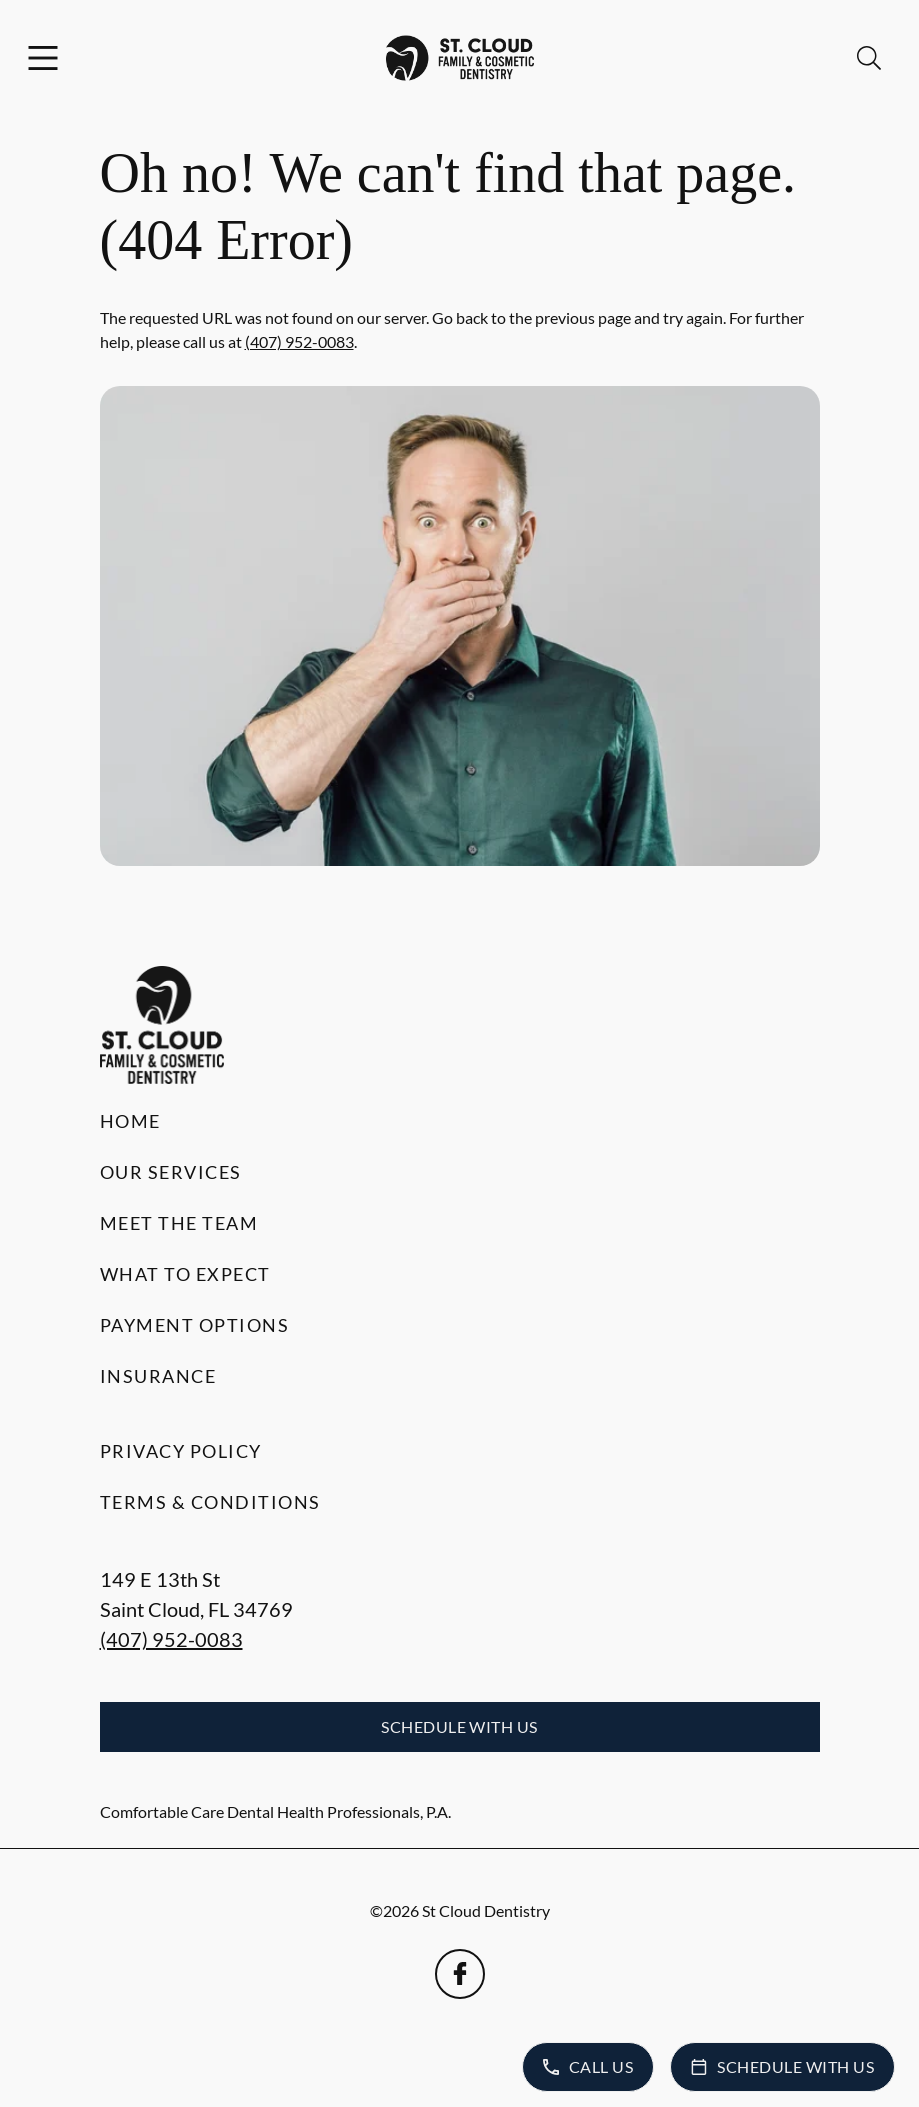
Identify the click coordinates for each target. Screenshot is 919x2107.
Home (130, 1121)
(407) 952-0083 (299, 341)
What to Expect (185, 1274)
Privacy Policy (181, 1451)
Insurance (158, 1376)
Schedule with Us (459, 1726)
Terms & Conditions (210, 1502)
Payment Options (195, 1325)
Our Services (171, 1172)
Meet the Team (179, 1223)
